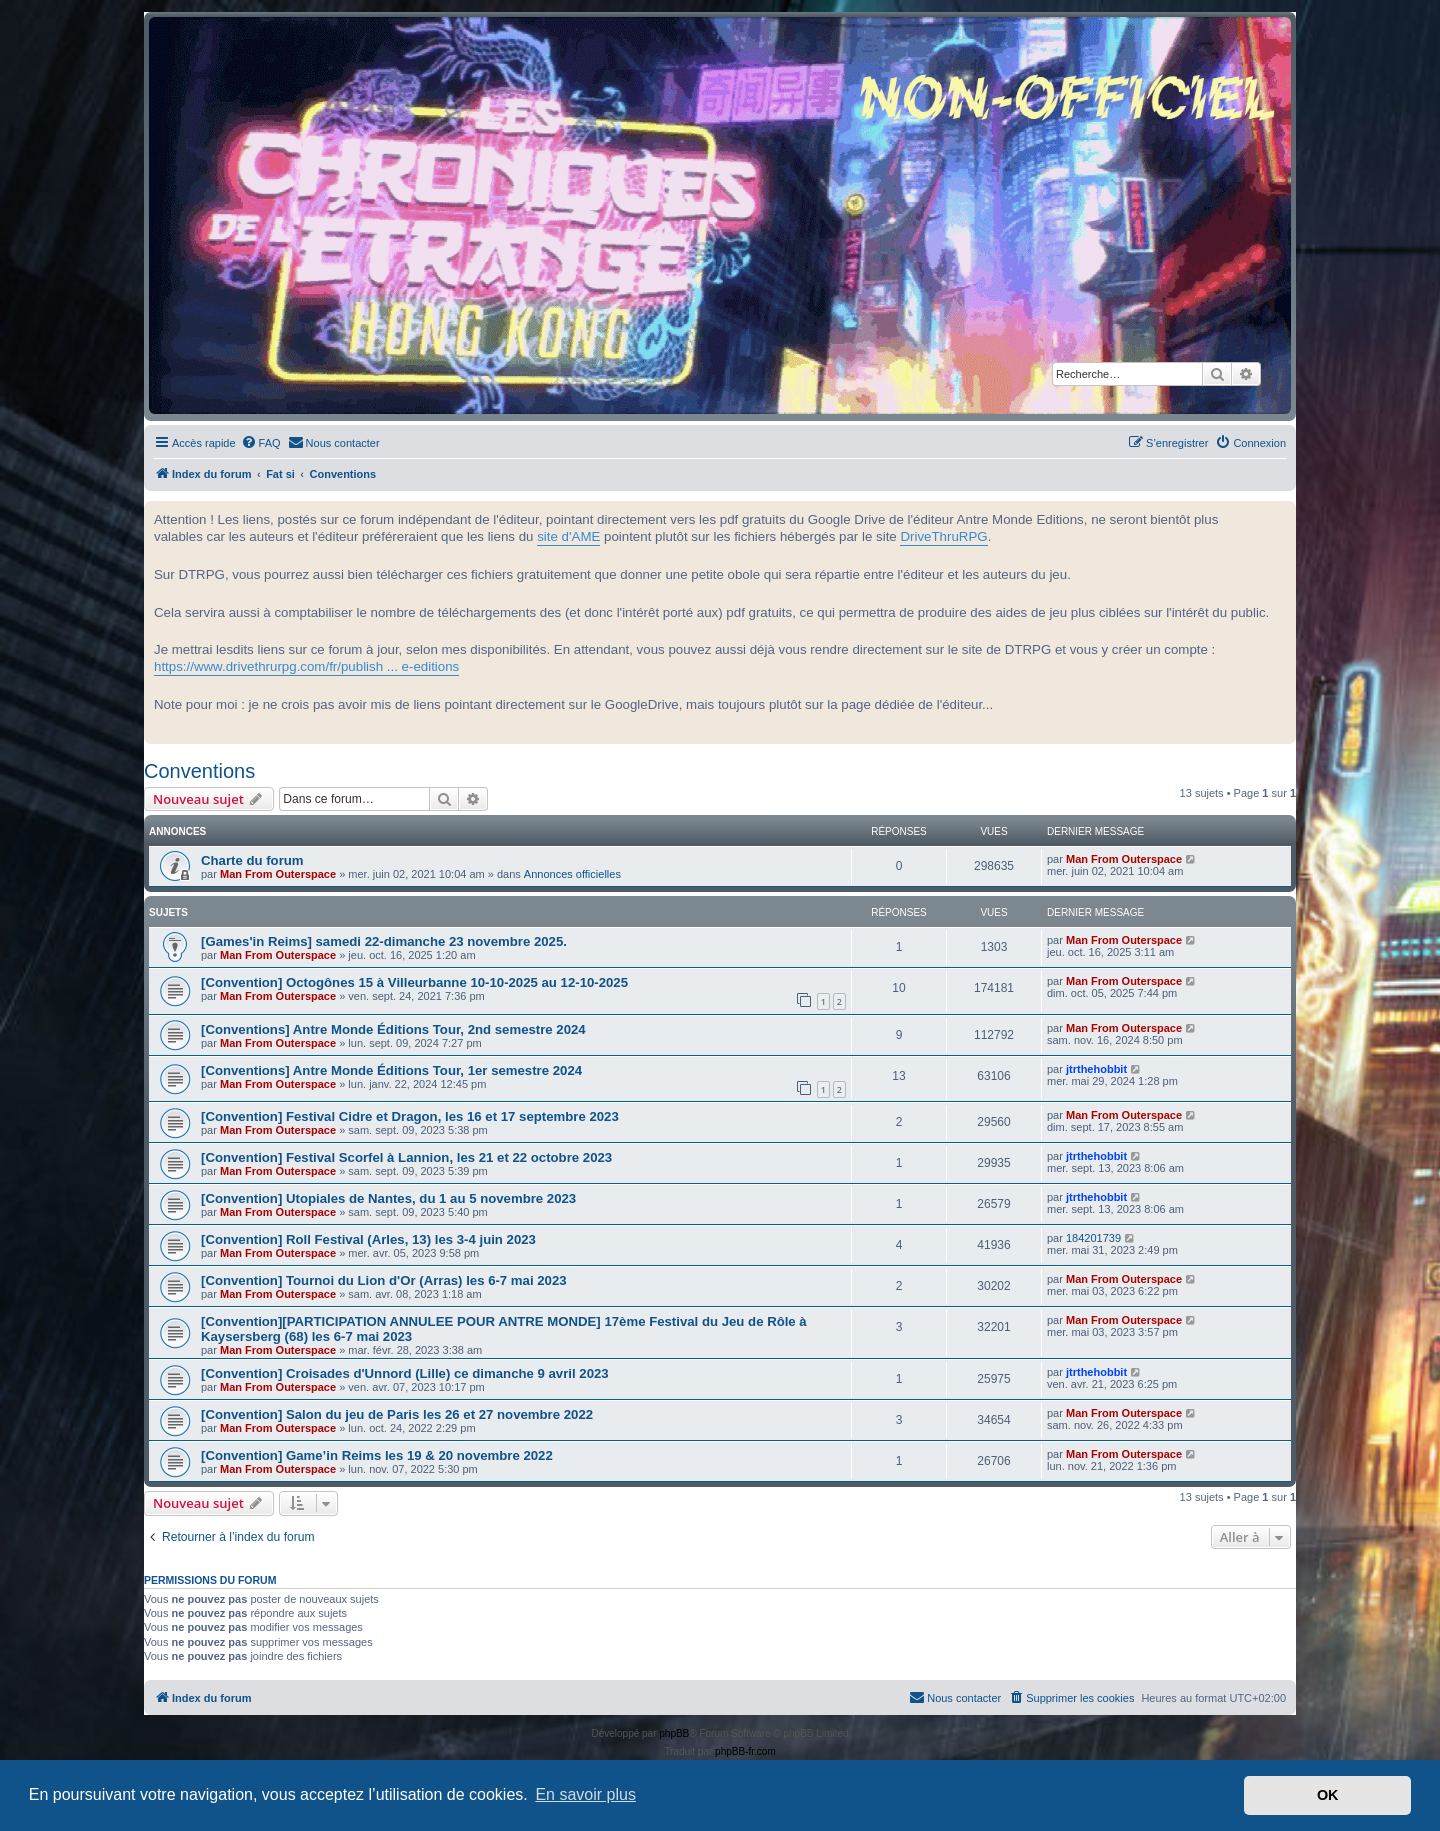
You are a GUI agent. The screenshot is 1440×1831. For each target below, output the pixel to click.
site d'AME (568, 536)
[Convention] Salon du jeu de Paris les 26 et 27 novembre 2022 (397, 1414)
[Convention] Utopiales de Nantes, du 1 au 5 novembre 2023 (388, 1198)
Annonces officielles (572, 874)
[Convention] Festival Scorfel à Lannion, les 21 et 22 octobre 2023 (406, 1157)
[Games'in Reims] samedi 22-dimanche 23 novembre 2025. (384, 941)
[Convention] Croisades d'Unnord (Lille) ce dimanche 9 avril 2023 (405, 1373)
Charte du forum (252, 860)
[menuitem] (261, 443)
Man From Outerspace (278, 874)
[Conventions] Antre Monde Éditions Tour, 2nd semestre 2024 (393, 1029)
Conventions (199, 771)
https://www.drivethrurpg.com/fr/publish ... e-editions (306, 666)
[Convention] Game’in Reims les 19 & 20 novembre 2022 (377, 1455)
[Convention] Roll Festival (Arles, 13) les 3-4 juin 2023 (368, 1239)
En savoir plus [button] (585, 1794)
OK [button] (1328, 1795)
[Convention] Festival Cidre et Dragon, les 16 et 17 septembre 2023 (410, 1116)
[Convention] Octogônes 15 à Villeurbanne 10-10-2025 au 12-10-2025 (414, 982)
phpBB (674, 1733)
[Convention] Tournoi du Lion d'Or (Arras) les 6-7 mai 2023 (384, 1280)
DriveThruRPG (943, 536)
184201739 (1093, 1238)
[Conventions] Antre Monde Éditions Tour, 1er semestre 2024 (391, 1070)
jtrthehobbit (1096, 1069)
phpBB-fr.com (745, 1751)
